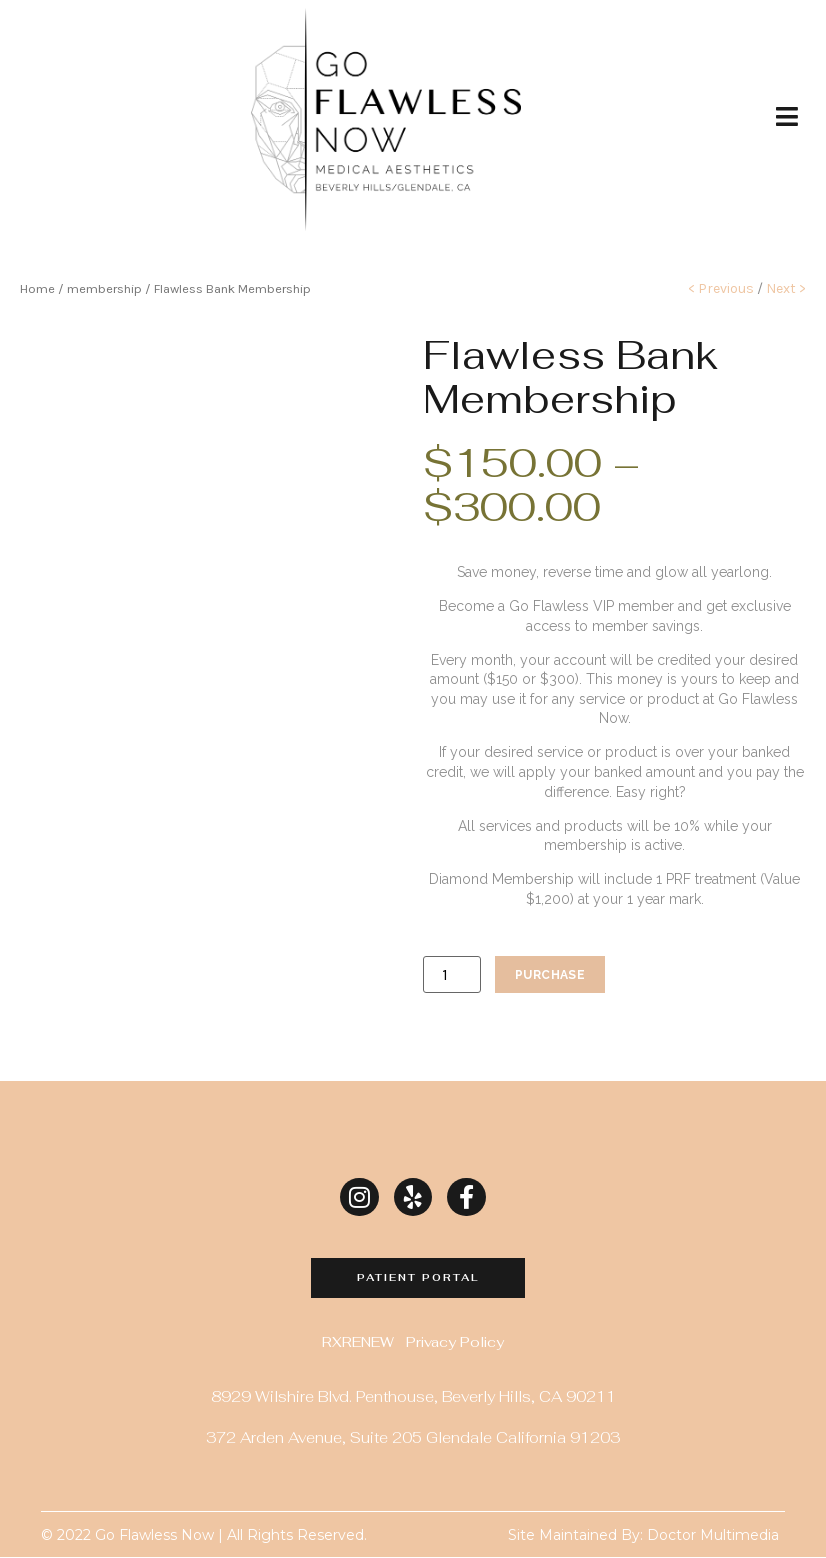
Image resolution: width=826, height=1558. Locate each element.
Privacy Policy (455, 1342)
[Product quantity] (452, 974)
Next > (784, 288)
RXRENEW (358, 1342)
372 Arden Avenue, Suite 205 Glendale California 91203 (413, 1437)
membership (104, 288)
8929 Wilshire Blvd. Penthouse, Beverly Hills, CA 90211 (413, 1396)
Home (37, 288)
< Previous (721, 288)
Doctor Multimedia (713, 1536)
